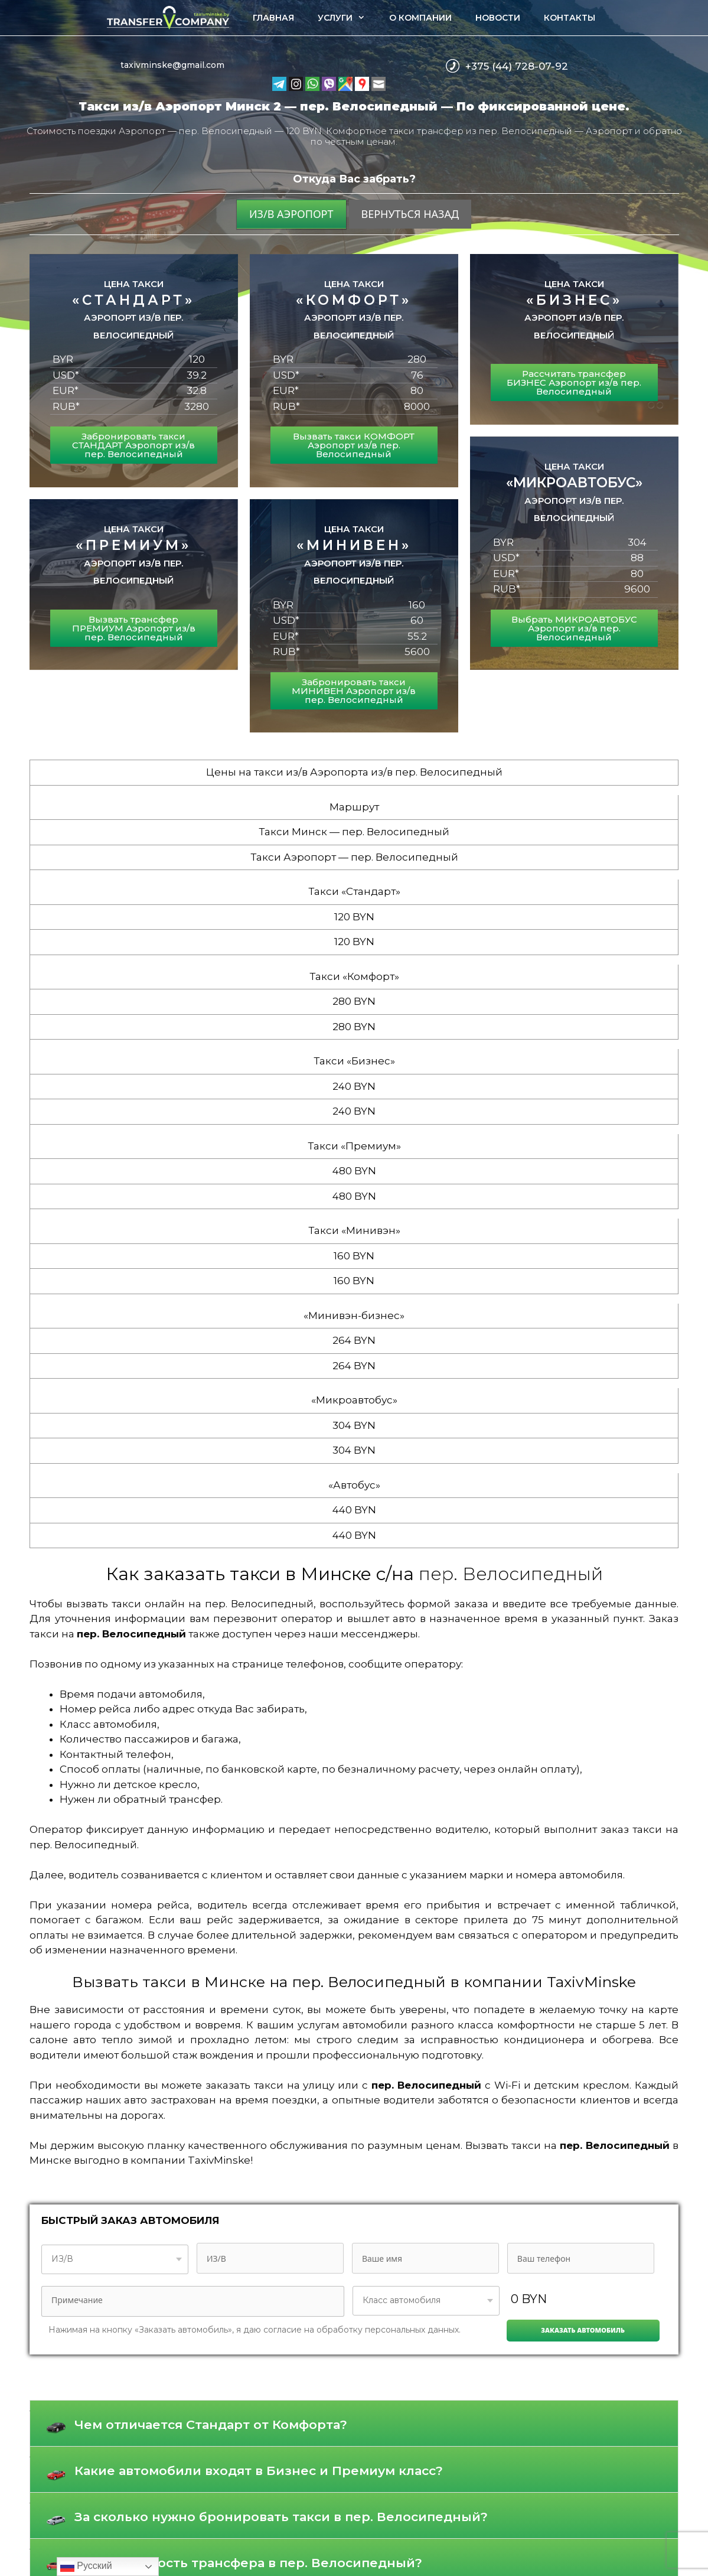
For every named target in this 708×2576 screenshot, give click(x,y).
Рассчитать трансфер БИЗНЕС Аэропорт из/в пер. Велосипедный (574, 382)
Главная (273, 17)
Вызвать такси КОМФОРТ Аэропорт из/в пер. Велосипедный (354, 445)
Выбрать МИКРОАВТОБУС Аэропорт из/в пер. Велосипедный (574, 628)
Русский (86, 2566)
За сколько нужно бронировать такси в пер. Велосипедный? (281, 2516)
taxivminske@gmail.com (172, 65)
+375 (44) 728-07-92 (516, 66)
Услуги (347, 17)
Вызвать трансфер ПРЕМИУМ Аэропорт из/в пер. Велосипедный (133, 628)
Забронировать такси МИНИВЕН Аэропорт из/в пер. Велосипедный (354, 690)
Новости (497, 17)
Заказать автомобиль (583, 2330)
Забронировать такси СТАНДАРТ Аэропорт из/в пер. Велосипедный (133, 445)
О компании (420, 17)
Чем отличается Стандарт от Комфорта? (210, 2424)
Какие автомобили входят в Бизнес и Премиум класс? (258, 2470)
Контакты (569, 17)
